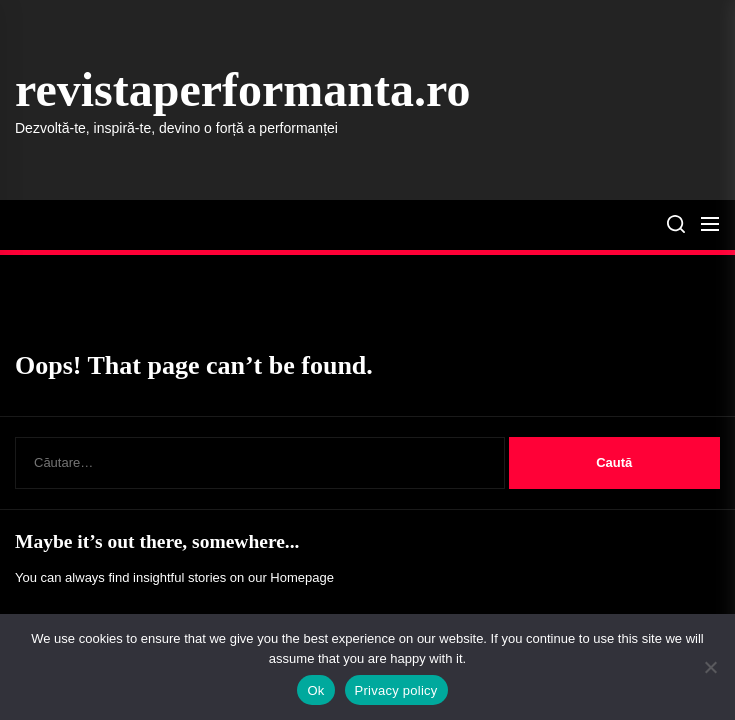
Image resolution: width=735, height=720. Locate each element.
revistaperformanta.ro (242, 89)
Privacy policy (396, 690)
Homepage (302, 577)
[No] (710, 667)
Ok (315, 690)
